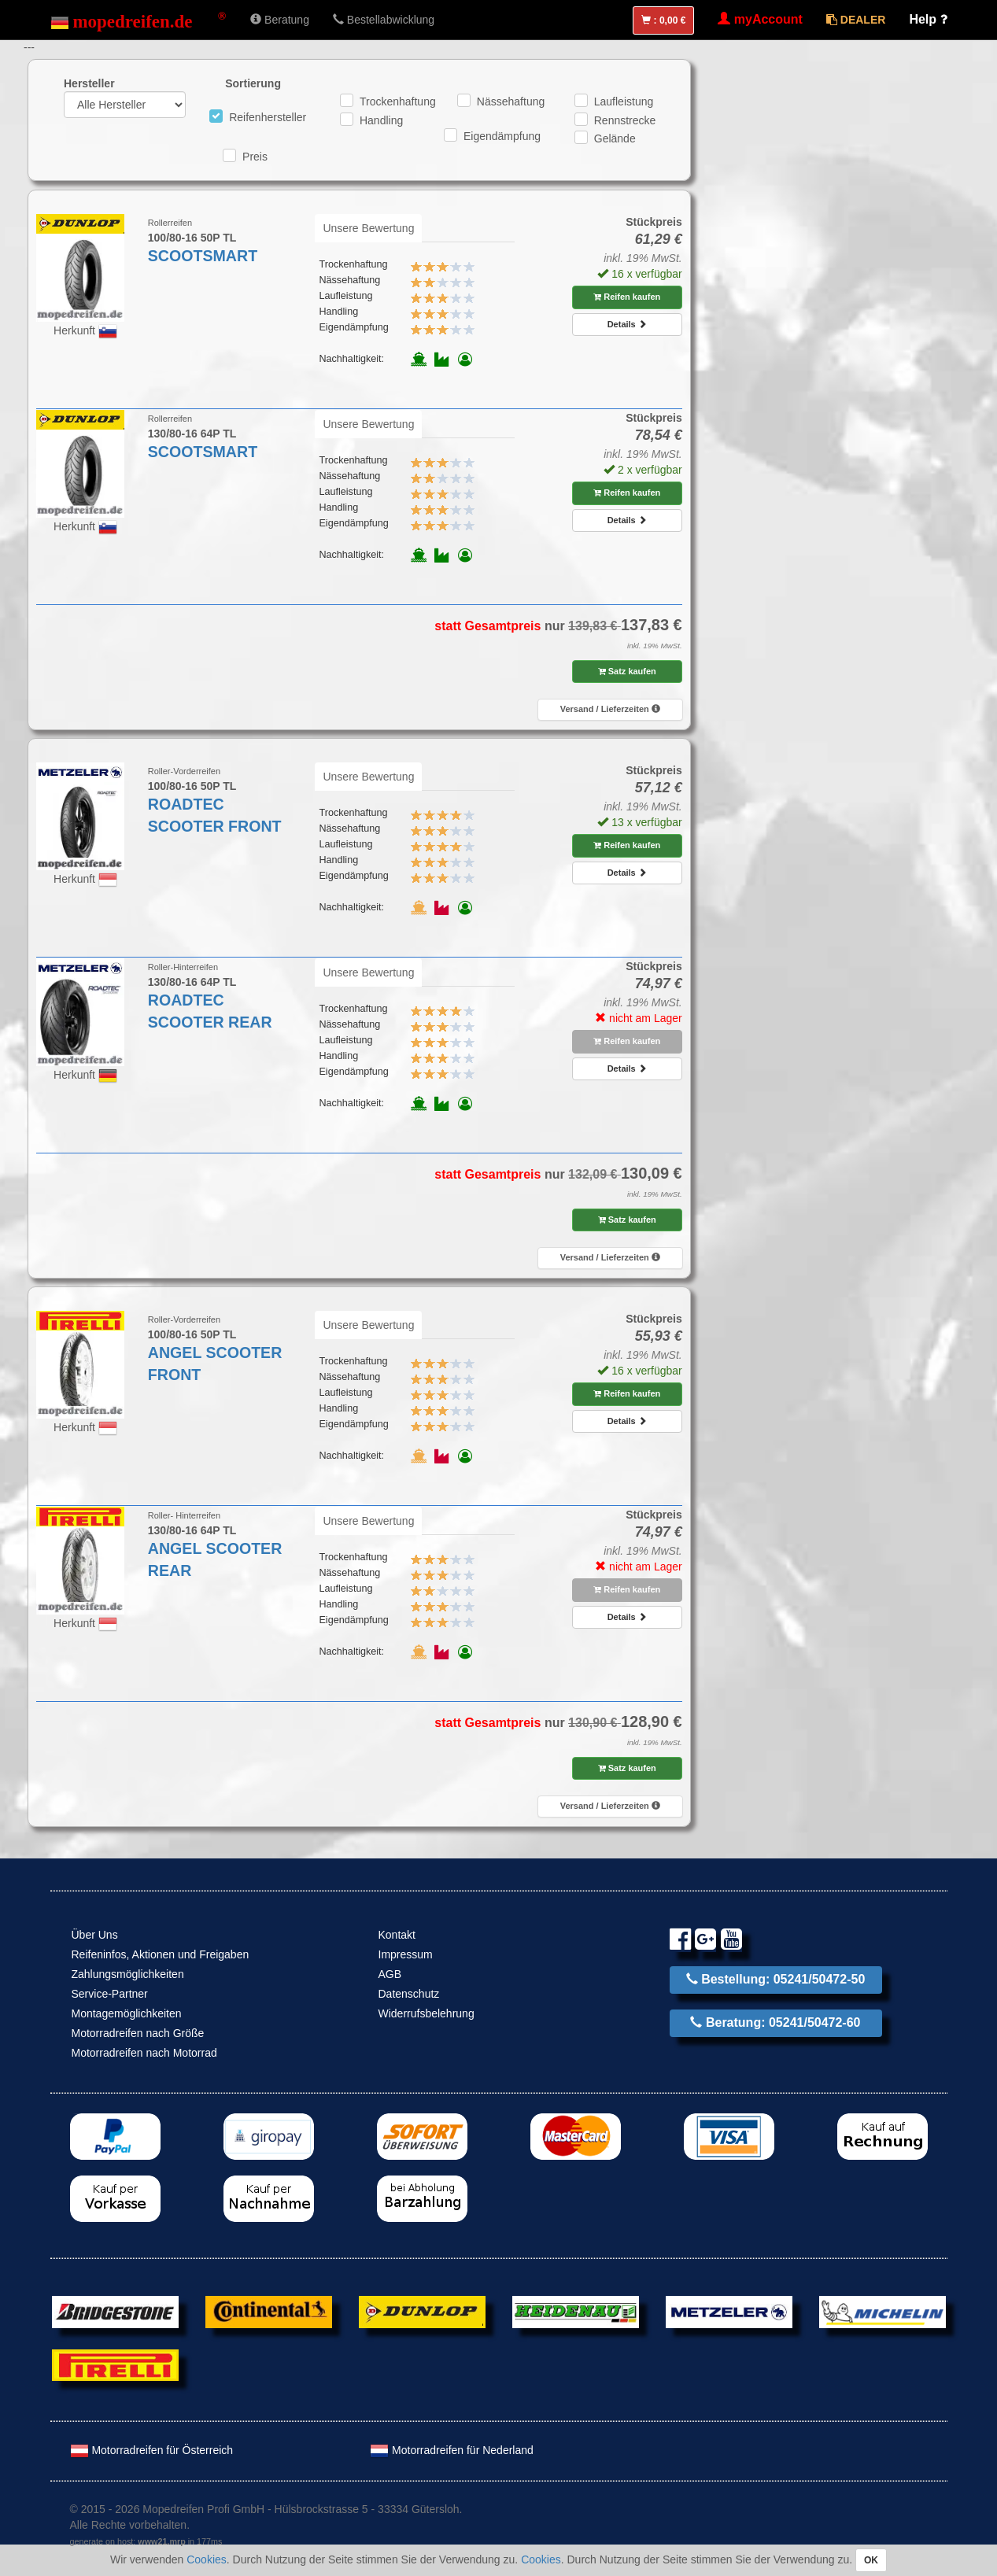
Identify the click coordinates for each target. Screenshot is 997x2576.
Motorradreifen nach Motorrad (144, 2052)
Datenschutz (409, 1993)
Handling (381, 120)
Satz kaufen (627, 671)
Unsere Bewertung (368, 228)
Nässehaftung (511, 101)
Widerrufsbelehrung (426, 2013)
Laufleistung (624, 101)
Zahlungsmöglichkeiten (128, 1974)
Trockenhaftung (398, 101)
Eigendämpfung (502, 136)
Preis (255, 156)
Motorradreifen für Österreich (152, 2450)
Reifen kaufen (626, 296)
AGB (390, 1974)
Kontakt (396, 1934)
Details (627, 324)
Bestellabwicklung (383, 19)
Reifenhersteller (267, 117)
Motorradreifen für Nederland (452, 2450)
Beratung (279, 19)
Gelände (615, 138)
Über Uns (95, 1934)
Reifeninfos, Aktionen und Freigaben (160, 1954)
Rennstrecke (625, 120)
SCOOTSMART (202, 255)
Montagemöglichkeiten (127, 2013)
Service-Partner (110, 1993)
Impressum (405, 1954)
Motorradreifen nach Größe (138, 2033)
